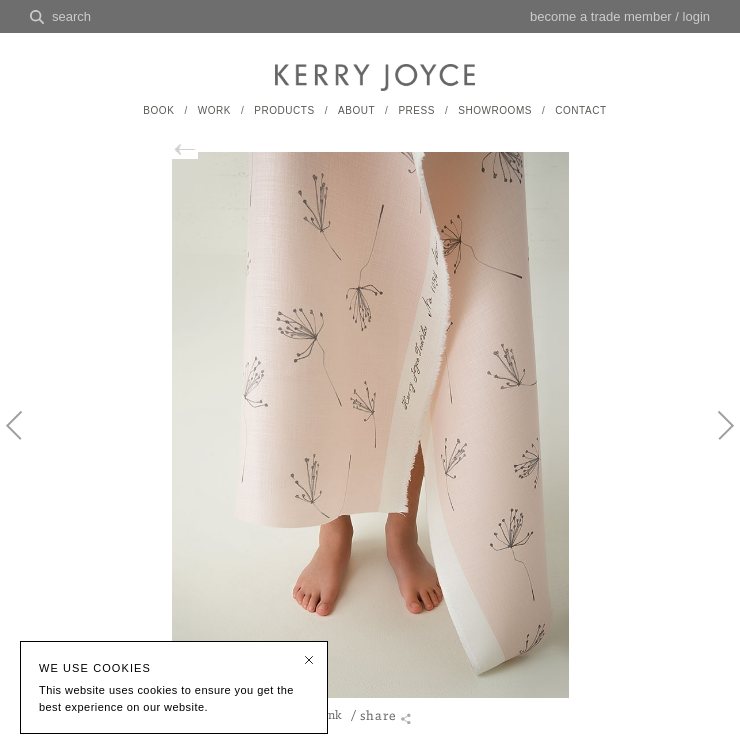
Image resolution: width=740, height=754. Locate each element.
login (696, 16)
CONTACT (580, 110)
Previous (25, 442)
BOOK (158, 110)
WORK (214, 110)
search (71, 16)
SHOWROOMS (495, 110)
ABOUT (356, 110)
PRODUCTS (284, 110)
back (194, 149)
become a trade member (601, 16)
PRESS (416, 110)
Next (715, 442)
